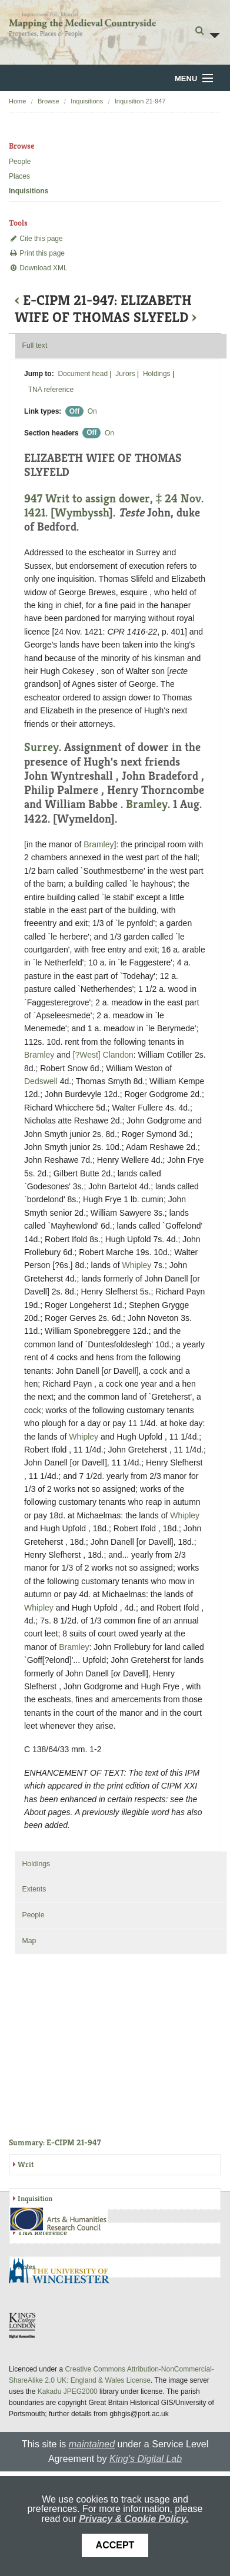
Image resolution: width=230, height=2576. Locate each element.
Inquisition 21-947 (140, 101)
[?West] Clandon (103, 1054)
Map (29, 1941)
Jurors (125, 374)
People (20, 161)
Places (19, 176)
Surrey (41, 747)
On (92, 411)
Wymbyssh (82, 512)
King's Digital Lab (145, 2459)
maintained (92, 2444)
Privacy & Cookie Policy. (133, 2519)
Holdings (157, 374)
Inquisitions (87, 101)
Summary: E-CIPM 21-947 (55, 2142)
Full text (34, 345)
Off (74, 411)
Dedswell (41, 1081)
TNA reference (51, 389)
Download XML (38, 268)
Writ (26, 2164)
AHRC (59, 2219)
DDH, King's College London (23, 2325)
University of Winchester (63, 2272)
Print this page (37, 253)
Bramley (147, 804)
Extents (34, 1889)
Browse (48, 101)
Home (17, 101)
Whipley (137, 1265)
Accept (115, 2545)
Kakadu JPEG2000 (68, 2391)
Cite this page (36, 238)
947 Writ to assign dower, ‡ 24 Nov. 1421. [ (114, 505)
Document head (83, 374)
